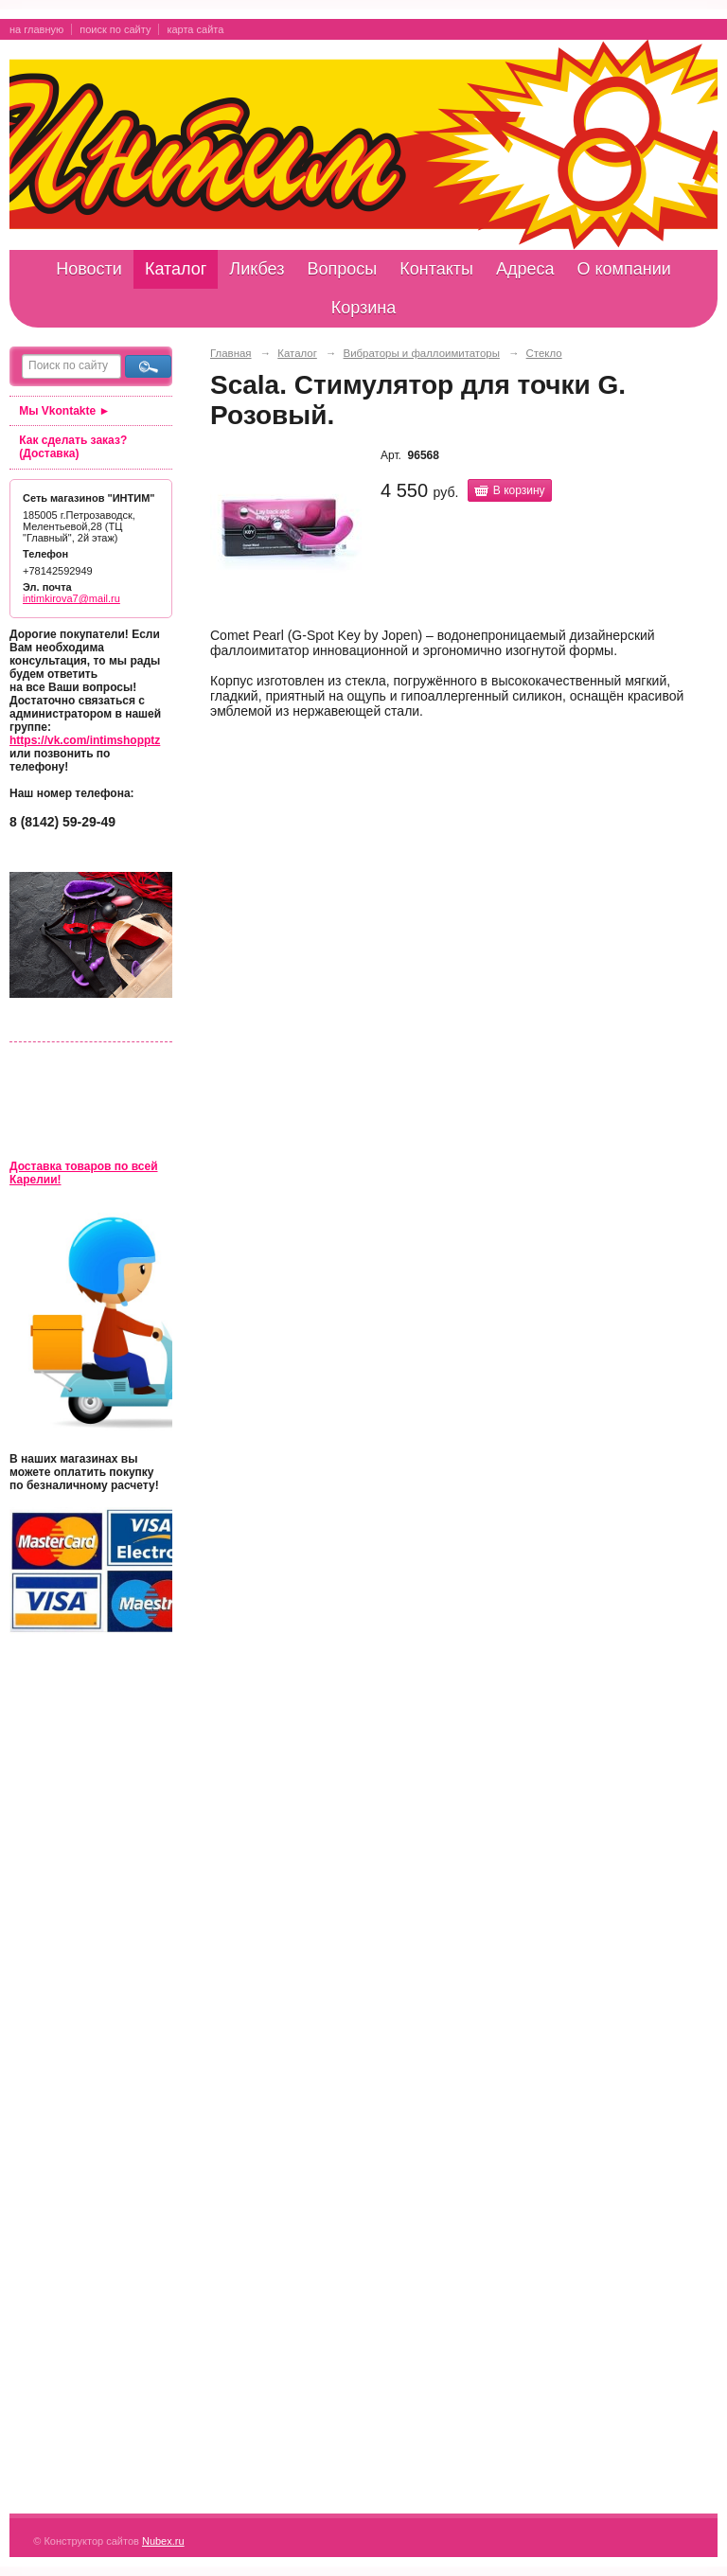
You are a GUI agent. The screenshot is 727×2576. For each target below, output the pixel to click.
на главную (36, 29)
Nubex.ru (163, 2541)
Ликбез (256, 268)
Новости (89, 268)
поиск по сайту (115, 29)
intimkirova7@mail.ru (71, 598)
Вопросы (342, 268)
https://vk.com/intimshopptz (84, 740)
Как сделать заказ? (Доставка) (73, 447)
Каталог (175, 268)
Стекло (544, 353)
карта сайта (195, 29)
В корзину (519, 490)
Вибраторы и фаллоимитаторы (422, 353)
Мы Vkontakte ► (64, 410)
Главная (231, 353)
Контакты (436, 268)
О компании (624, 268)
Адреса (525, 268)
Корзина (364, 307)
